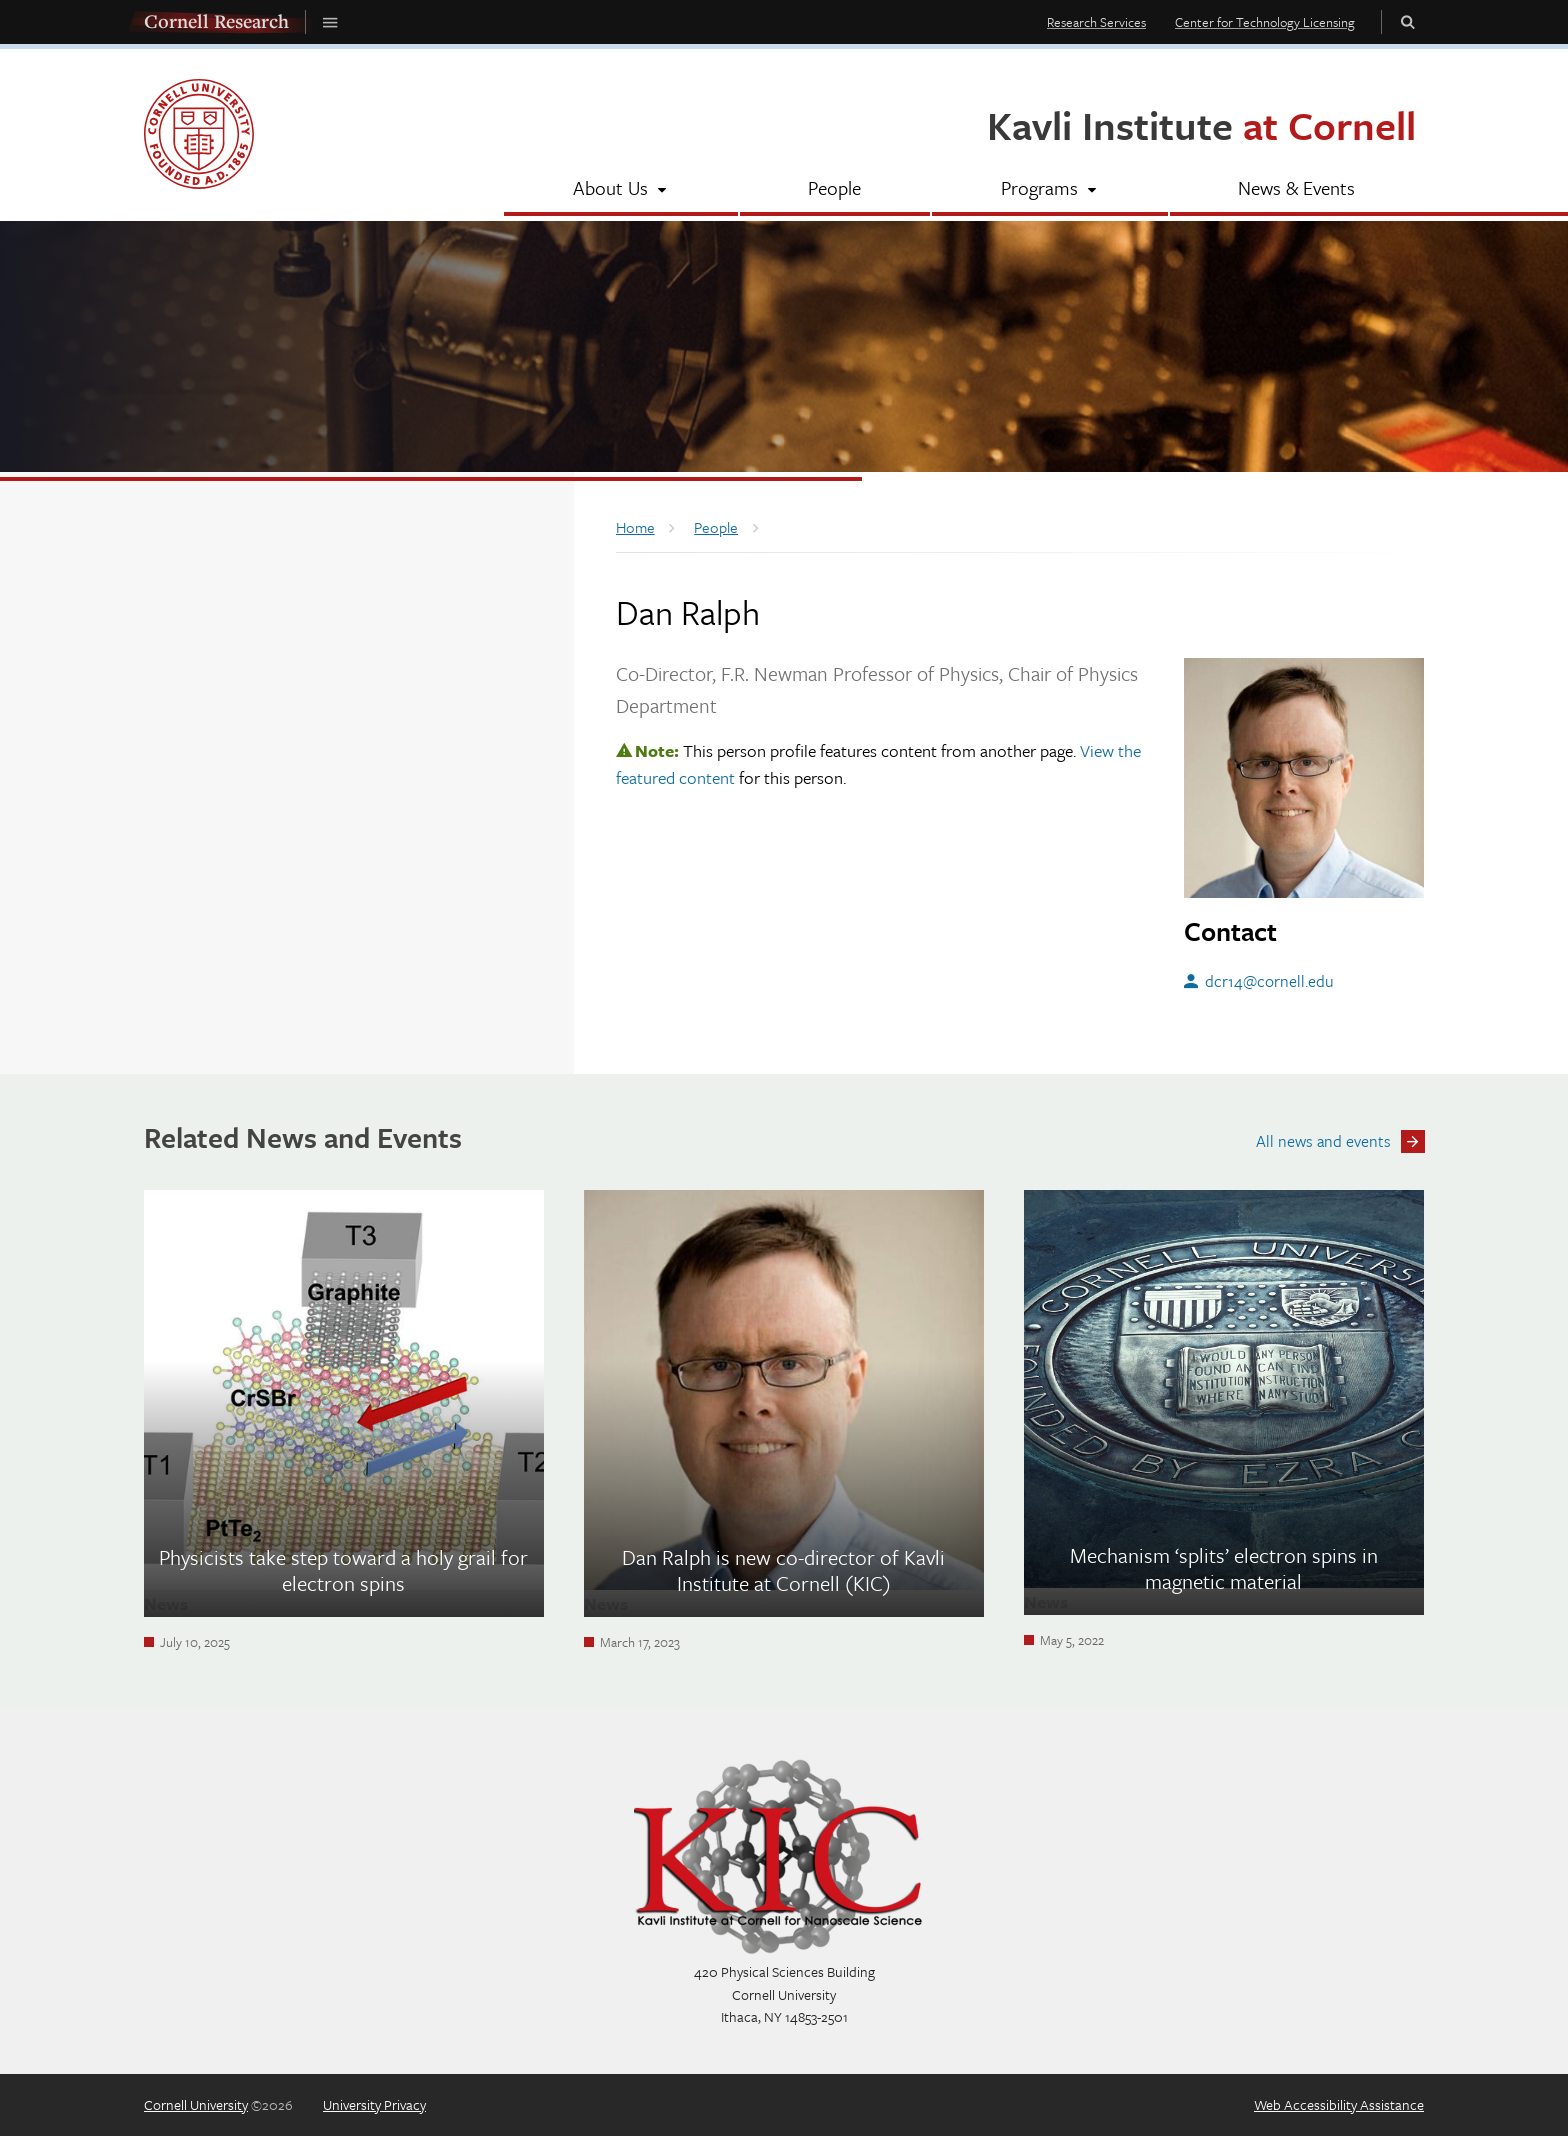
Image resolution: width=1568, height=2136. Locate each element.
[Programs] (1050, 190)
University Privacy (374, 2104)
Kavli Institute (1201, 124)
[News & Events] (1297, 190)
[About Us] (621, 190)
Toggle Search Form (1408, 21)
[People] (835, 190)
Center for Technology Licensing (1265, 22)
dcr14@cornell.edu (1269, 981)
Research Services (1096, 22)
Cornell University (196, 2104)
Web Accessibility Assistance (1339, 2104)
